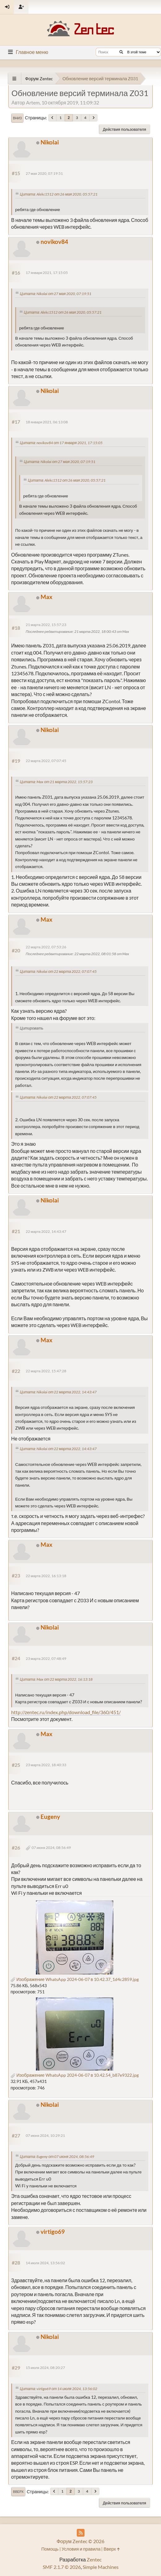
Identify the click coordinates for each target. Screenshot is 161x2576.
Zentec (94, 2559)
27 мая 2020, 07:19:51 (44, 173)
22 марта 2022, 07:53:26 (46, 947)
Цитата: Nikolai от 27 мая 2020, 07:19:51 (55, 293)
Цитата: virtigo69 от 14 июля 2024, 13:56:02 (58, 2388)
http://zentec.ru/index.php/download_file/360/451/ (66, 1712)
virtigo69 (53, 2231)
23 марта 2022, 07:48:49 (46, 1658)
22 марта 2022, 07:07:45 (46, 761)
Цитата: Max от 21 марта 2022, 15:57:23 (56, 781)
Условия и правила (81, 2549)
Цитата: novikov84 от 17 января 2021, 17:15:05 (61, 442)
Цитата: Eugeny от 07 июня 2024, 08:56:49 (57, 2156)
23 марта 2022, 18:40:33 (46, 1765)
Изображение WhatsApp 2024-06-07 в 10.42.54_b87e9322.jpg (75, 2075)
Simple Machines (101, 2567)
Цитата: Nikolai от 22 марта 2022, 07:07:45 (58, 971)
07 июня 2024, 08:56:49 (51, 1848)
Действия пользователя (124, 129)
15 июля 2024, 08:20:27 (45, 2368)
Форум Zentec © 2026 (81, 2541)
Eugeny (50, 1816)
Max (46, 596)
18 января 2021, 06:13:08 (47, 422)
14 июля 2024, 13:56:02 (45, 2263)
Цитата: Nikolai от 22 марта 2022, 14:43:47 (58, 1392)
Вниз (17, 118)
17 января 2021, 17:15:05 (47, 273)
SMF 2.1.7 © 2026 (62, 2567)
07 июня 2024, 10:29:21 (45, 2135)
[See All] (14, 78)
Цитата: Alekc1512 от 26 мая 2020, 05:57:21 (59, 194)
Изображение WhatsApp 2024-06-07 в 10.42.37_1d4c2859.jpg (75, 1979)
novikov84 (54, 241)
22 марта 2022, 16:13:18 (46, 1576)
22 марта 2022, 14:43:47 (46, 1231)
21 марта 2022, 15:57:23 (46, 625)
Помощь (50, 2549)
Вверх (18, 2492)
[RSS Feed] (81, 2533)
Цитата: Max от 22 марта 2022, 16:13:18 (56, 1679)
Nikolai (50, 142)
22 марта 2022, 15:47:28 (46, 1371)
